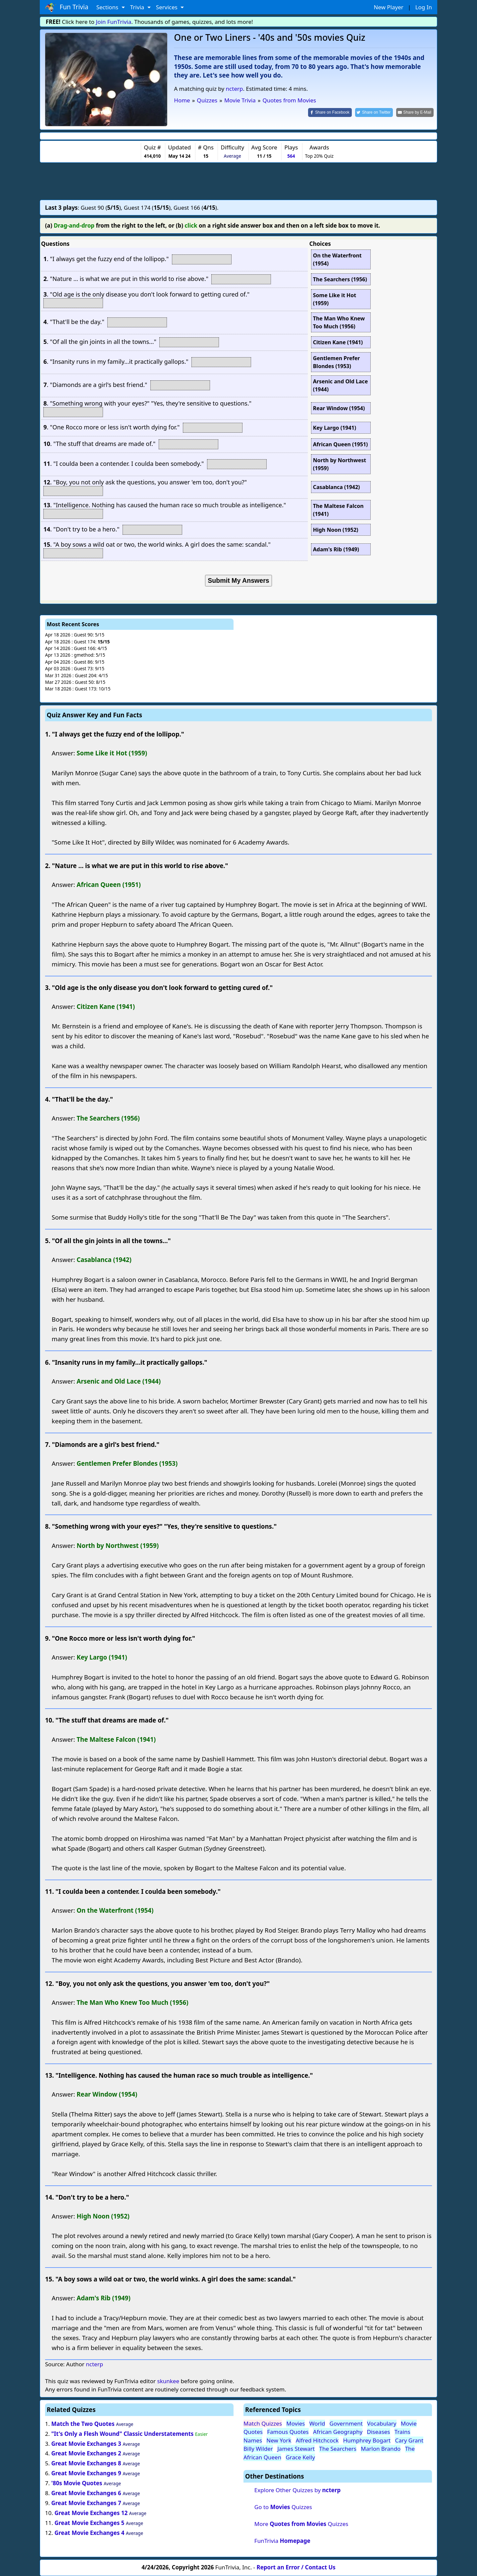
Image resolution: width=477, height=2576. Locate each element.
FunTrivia (282, 2541)
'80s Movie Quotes (76, 2483)
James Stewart (296, 2448)
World (317, 2423)
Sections (108, 7)
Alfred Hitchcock (317, 2440)
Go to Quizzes (283, 2507)
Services (167, 7)
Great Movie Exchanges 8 (86, 2463)
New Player (388, 7)
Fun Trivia (66, 7)
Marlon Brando (380, 2448)
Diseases (378, 2432)
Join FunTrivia (114, 22)
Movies (295, 2423)
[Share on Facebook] (330, 112)
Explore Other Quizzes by (297, 2490)
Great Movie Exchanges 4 (89, 2533)
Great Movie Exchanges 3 (86, 2443)
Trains (402, 2432)
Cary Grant (409, 2440)
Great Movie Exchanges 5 (89, 2523)
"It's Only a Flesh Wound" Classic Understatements (122, 2434)
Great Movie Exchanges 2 (86, 2453)
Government (346, 2423)
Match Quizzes (262, 2423)
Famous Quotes (288, 2432)
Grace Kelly (300, 2457)
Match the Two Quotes (83, 2424)
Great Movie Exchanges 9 (86, 2473)
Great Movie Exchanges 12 (91, 2513)
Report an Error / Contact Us (296, 2567)
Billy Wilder (258, 2448)
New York (278, 2440)
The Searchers (337, 2448)
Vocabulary (381, 2423)
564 (291, 156)
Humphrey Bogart (367, 2440)
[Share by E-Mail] (415, 112)
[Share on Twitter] (374, 112)
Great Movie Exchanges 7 (86, 2503)
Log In (423, 7)
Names (252, 2440)
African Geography (337, 2432)
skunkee (168, 2381)
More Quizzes (301, 2524)
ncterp (234, 88)
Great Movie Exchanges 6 (86, 2493)
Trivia (138, 7)
